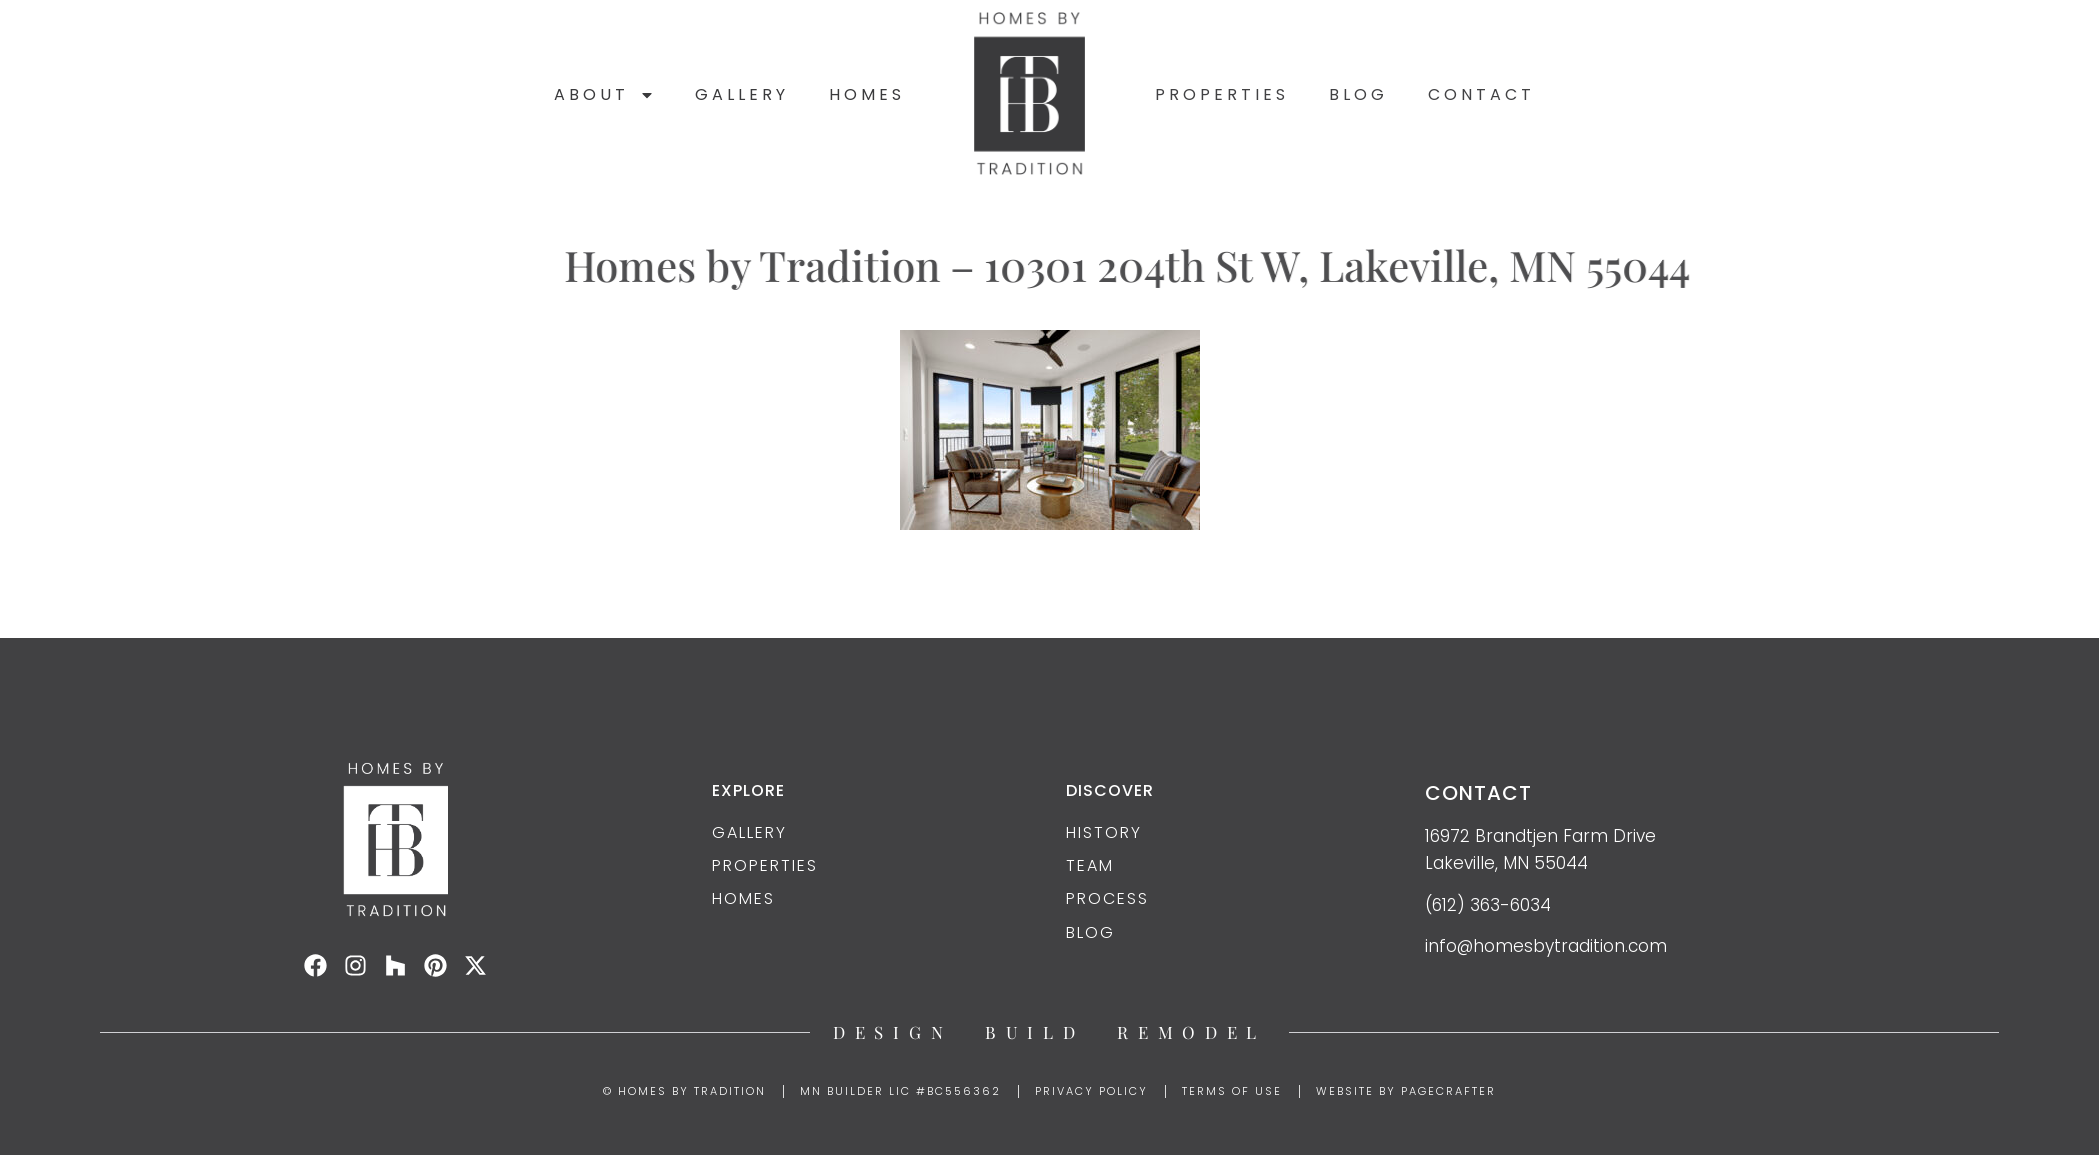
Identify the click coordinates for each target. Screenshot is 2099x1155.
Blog (1358, 94)
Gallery (742, 94)
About (604, 95)
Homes (867, 94)
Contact (1481, 94)
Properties (1222, 94)
